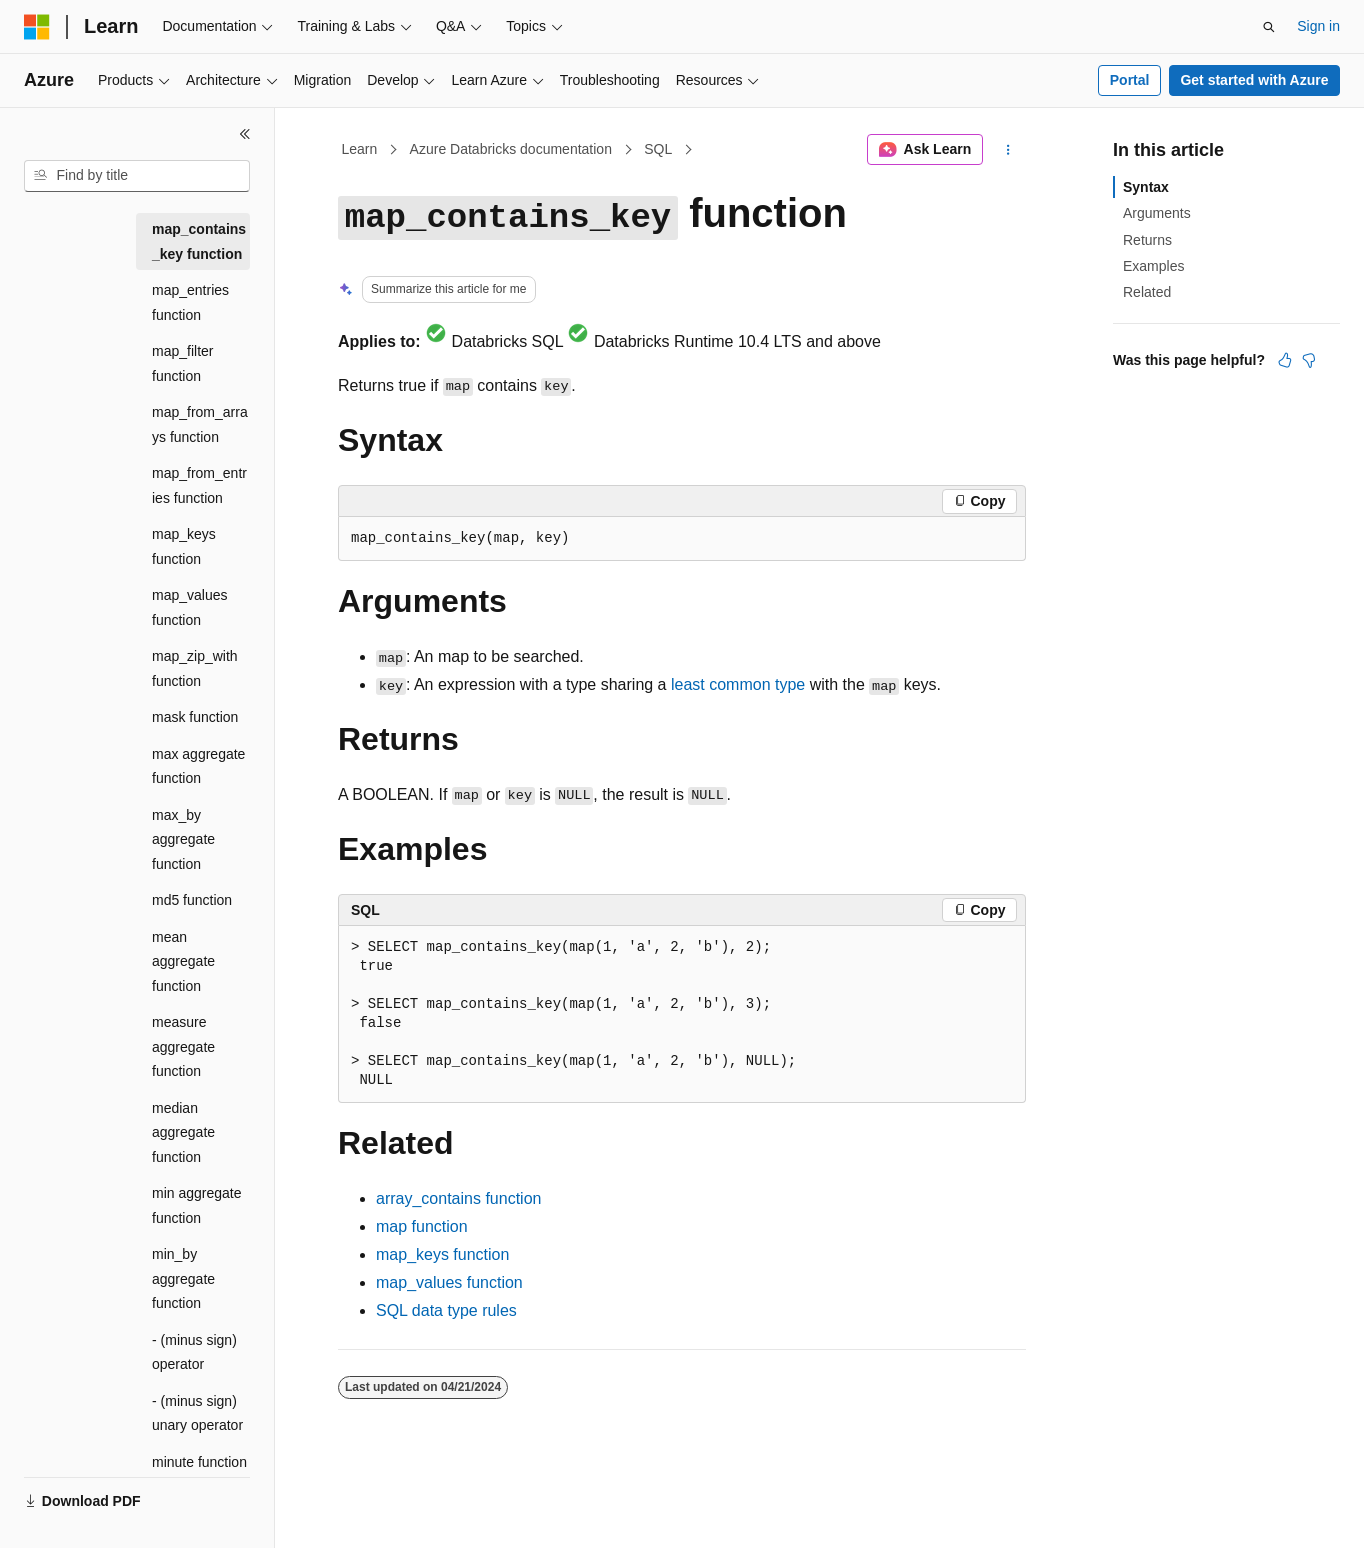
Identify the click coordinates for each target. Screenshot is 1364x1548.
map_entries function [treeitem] (190, 302)
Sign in (1318, 26)
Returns (1147, 240)
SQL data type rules (446, 1310)
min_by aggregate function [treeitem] (183, 1278)
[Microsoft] (37, 27)
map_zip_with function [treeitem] (195, 668)
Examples (1153, 266)
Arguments (1157, 213)
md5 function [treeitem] (192, 900)
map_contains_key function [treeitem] (199, 241)
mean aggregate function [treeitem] (183, 961)
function (458, 1198)
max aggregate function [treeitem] (198, 766)
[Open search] (1269, 27)
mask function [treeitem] (195, 717)
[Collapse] (245, 134)
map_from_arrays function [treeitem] (200, 424)
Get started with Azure (1254, 80)
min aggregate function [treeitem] (197, 1205)
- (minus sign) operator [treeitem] (194, 1352)
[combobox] (137, 176)
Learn (360, 149)
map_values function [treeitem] (190, 607)
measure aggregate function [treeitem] (183, 1046)
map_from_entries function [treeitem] (199, 485)
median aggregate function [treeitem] (183, 1132)
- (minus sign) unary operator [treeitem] (197, 1413)
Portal (1130, 80)
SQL (658, 149)
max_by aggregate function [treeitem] (183, 839)
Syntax (1146, 187)
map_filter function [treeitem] (182, 363)
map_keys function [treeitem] (184, 546)
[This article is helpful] (1285, 360)
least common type (738, 684)
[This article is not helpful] (1309, 360)
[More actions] (1008, 150)
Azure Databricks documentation (511, 149)
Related (1147, 292)
